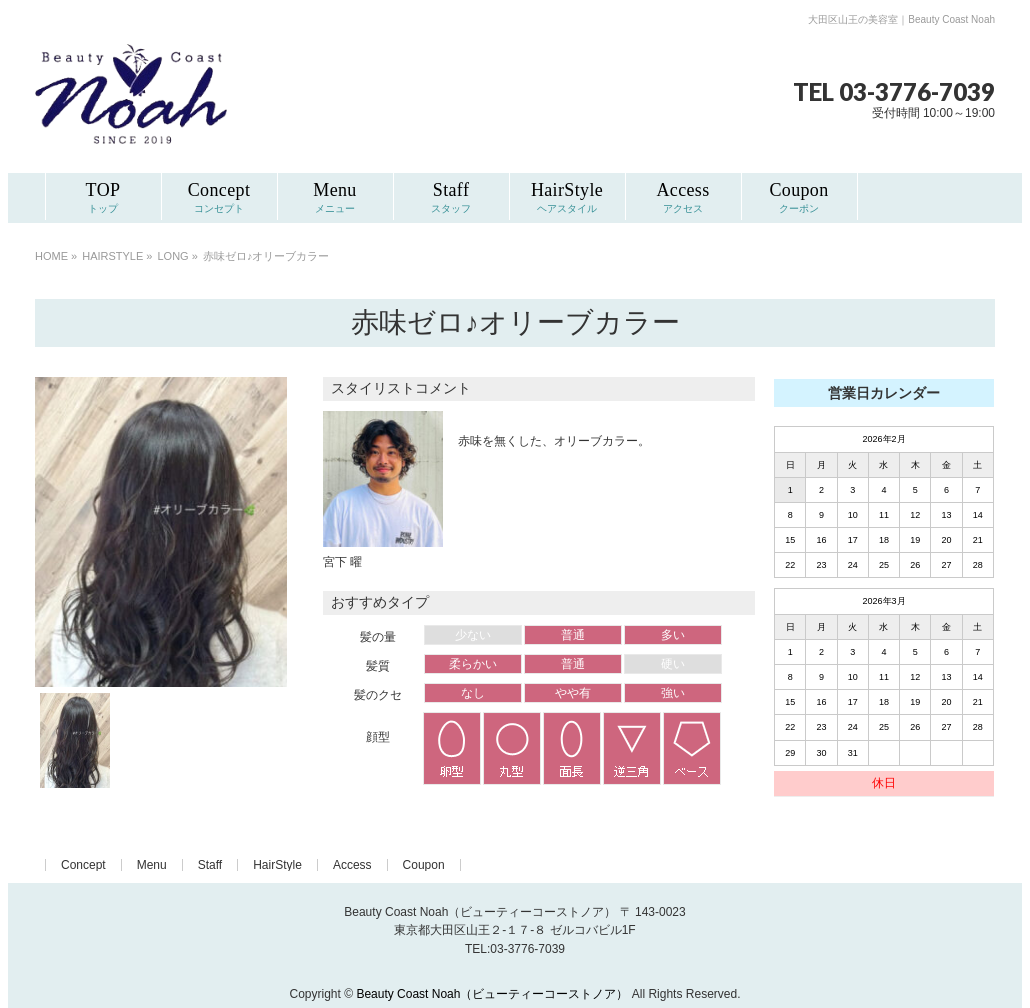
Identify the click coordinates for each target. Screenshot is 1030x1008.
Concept (83, 865)
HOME (51, 256)
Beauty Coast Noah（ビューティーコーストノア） (492, 994)
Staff (210, 865)
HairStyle (277, 865)
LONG (173, 256)
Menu (152, 865)
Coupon (424, 865)
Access (352, 865)
